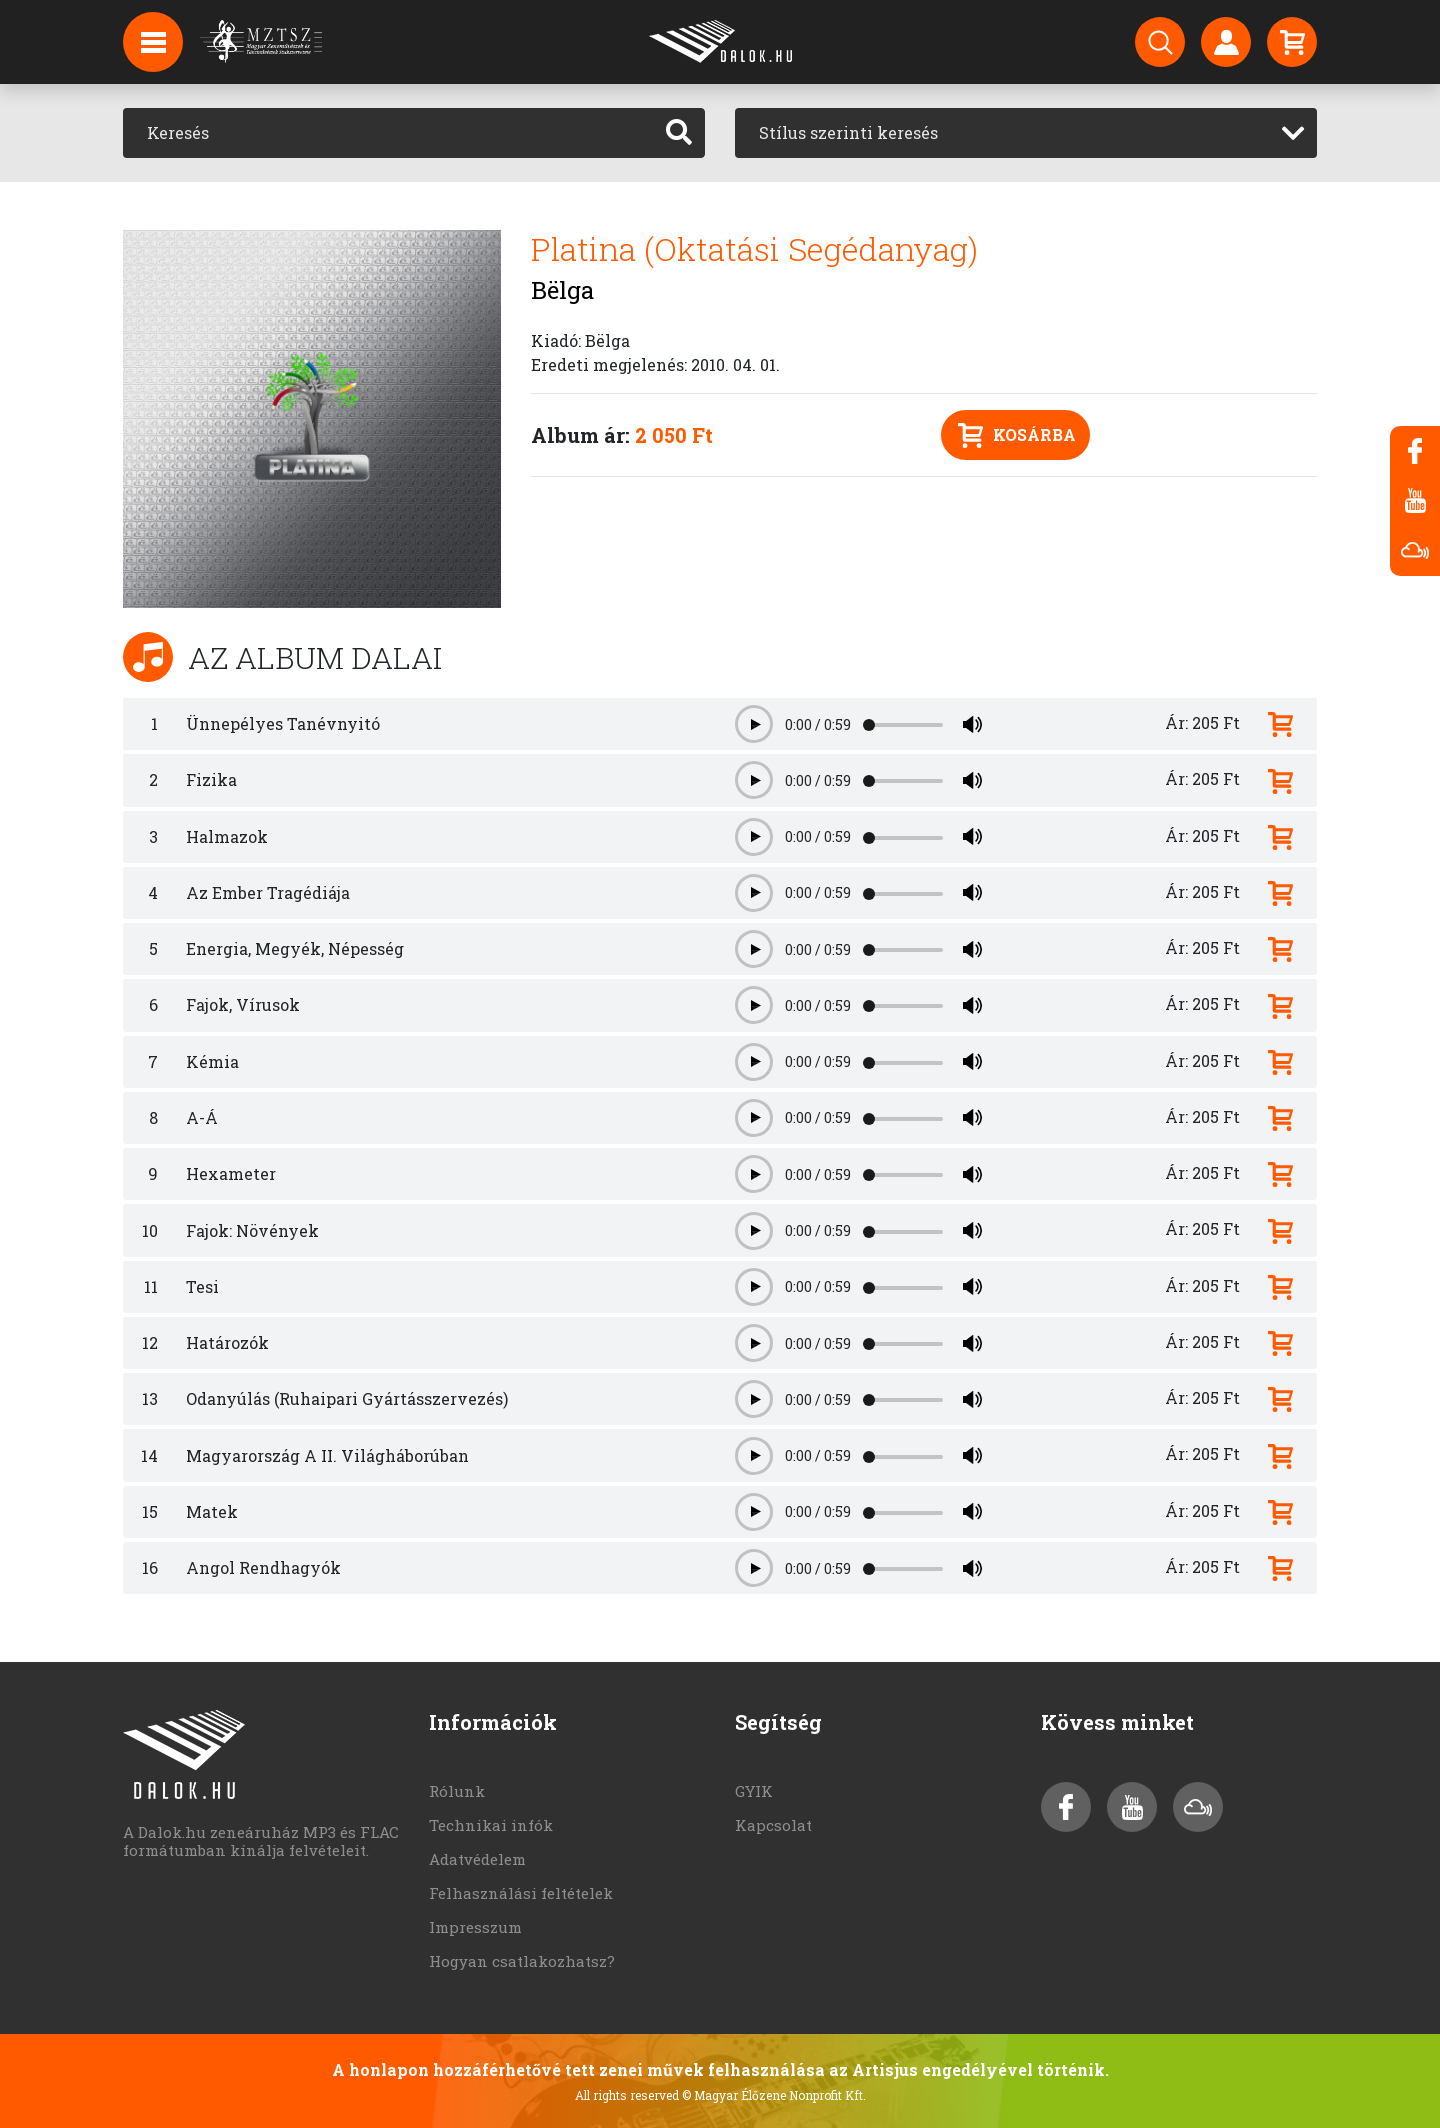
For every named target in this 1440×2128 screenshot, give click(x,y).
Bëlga (562, 290)
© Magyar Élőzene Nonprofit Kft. (774, 2095)
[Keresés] (388, 133)
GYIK (754, 1791)
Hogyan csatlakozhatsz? (522, 1961)
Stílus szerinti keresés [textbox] (848, 132)
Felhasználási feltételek (521, 1893)
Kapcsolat (773, 1825)
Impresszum (475, 1927)
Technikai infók (491, 1825)
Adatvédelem (477, 1859)
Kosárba (1017, 435)
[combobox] (1026, 133)
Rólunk (457, 1791)
